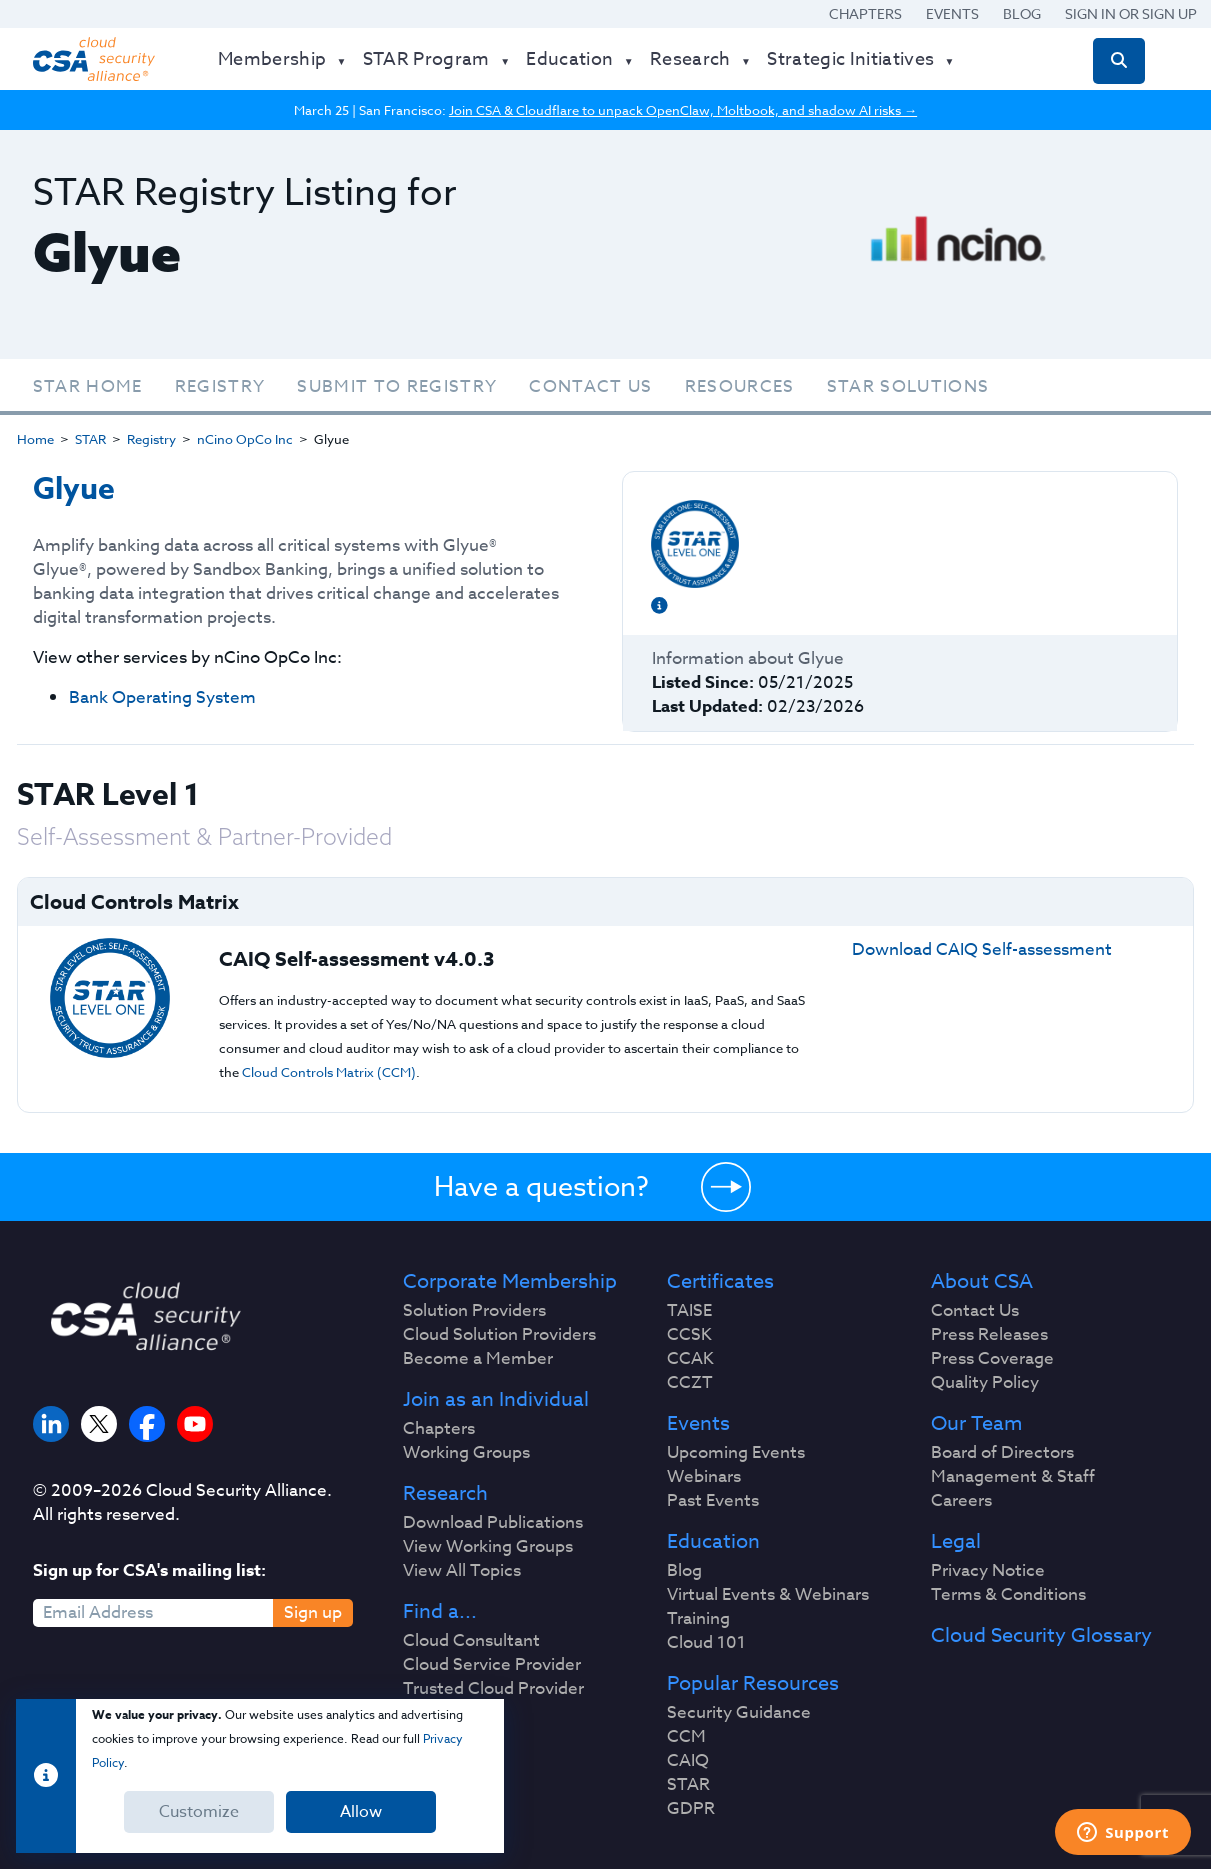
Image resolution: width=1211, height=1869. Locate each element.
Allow (361, 1812)
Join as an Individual (496, 1400)
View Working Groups (488, 1547)
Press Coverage (992, 1359)
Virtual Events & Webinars (768, 1595)
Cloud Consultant (471, 1641)
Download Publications (493, 1523)
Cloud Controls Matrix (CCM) (329, 1072)
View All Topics (462, 1571)
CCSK (689, 1335)
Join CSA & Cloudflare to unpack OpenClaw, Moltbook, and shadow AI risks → (683, 110)
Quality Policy (985, 1383)
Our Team (976, 1424)
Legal (956, 1542)
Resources (740, 386)
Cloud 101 (706, 1643)
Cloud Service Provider (492, 1665)
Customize (199, 1812)
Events (952, 13)
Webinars (704, 1477)
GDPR (691, 1809)
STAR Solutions (908, 386)
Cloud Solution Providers (499, 1335)
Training (698, 1619)
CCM (686, 1737)
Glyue (74, 489)
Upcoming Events (736, 1453)
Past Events (713, 1501)
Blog (1022, 13)
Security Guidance (739, 1713)
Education (713, 1542)
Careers (961, 1501)
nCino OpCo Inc (245, 439)
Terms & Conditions (1008, 1595)
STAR (90, 439)
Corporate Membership (510, 1282)
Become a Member (478, 1359)
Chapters (865, 13)
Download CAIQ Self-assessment (982, 949)
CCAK (690, 1359)
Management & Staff (1013, 1477)
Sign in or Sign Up (1131, 13)
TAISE (689, 1311)
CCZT (690, 1383)
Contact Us (590, 386)
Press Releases (989, 1335)
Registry (220, 386)
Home (35, 439)
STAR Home (88, 386)
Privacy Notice (988, 1571)
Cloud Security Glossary (1041, 1636)
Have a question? (541, 1186)
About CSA (982, 1282)
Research (445, 1494)
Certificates (720, 1282)
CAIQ (688, 1761)
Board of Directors (1002, 1453)
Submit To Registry (397, 386)
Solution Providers (474, 1311)
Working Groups (466, 1453)
